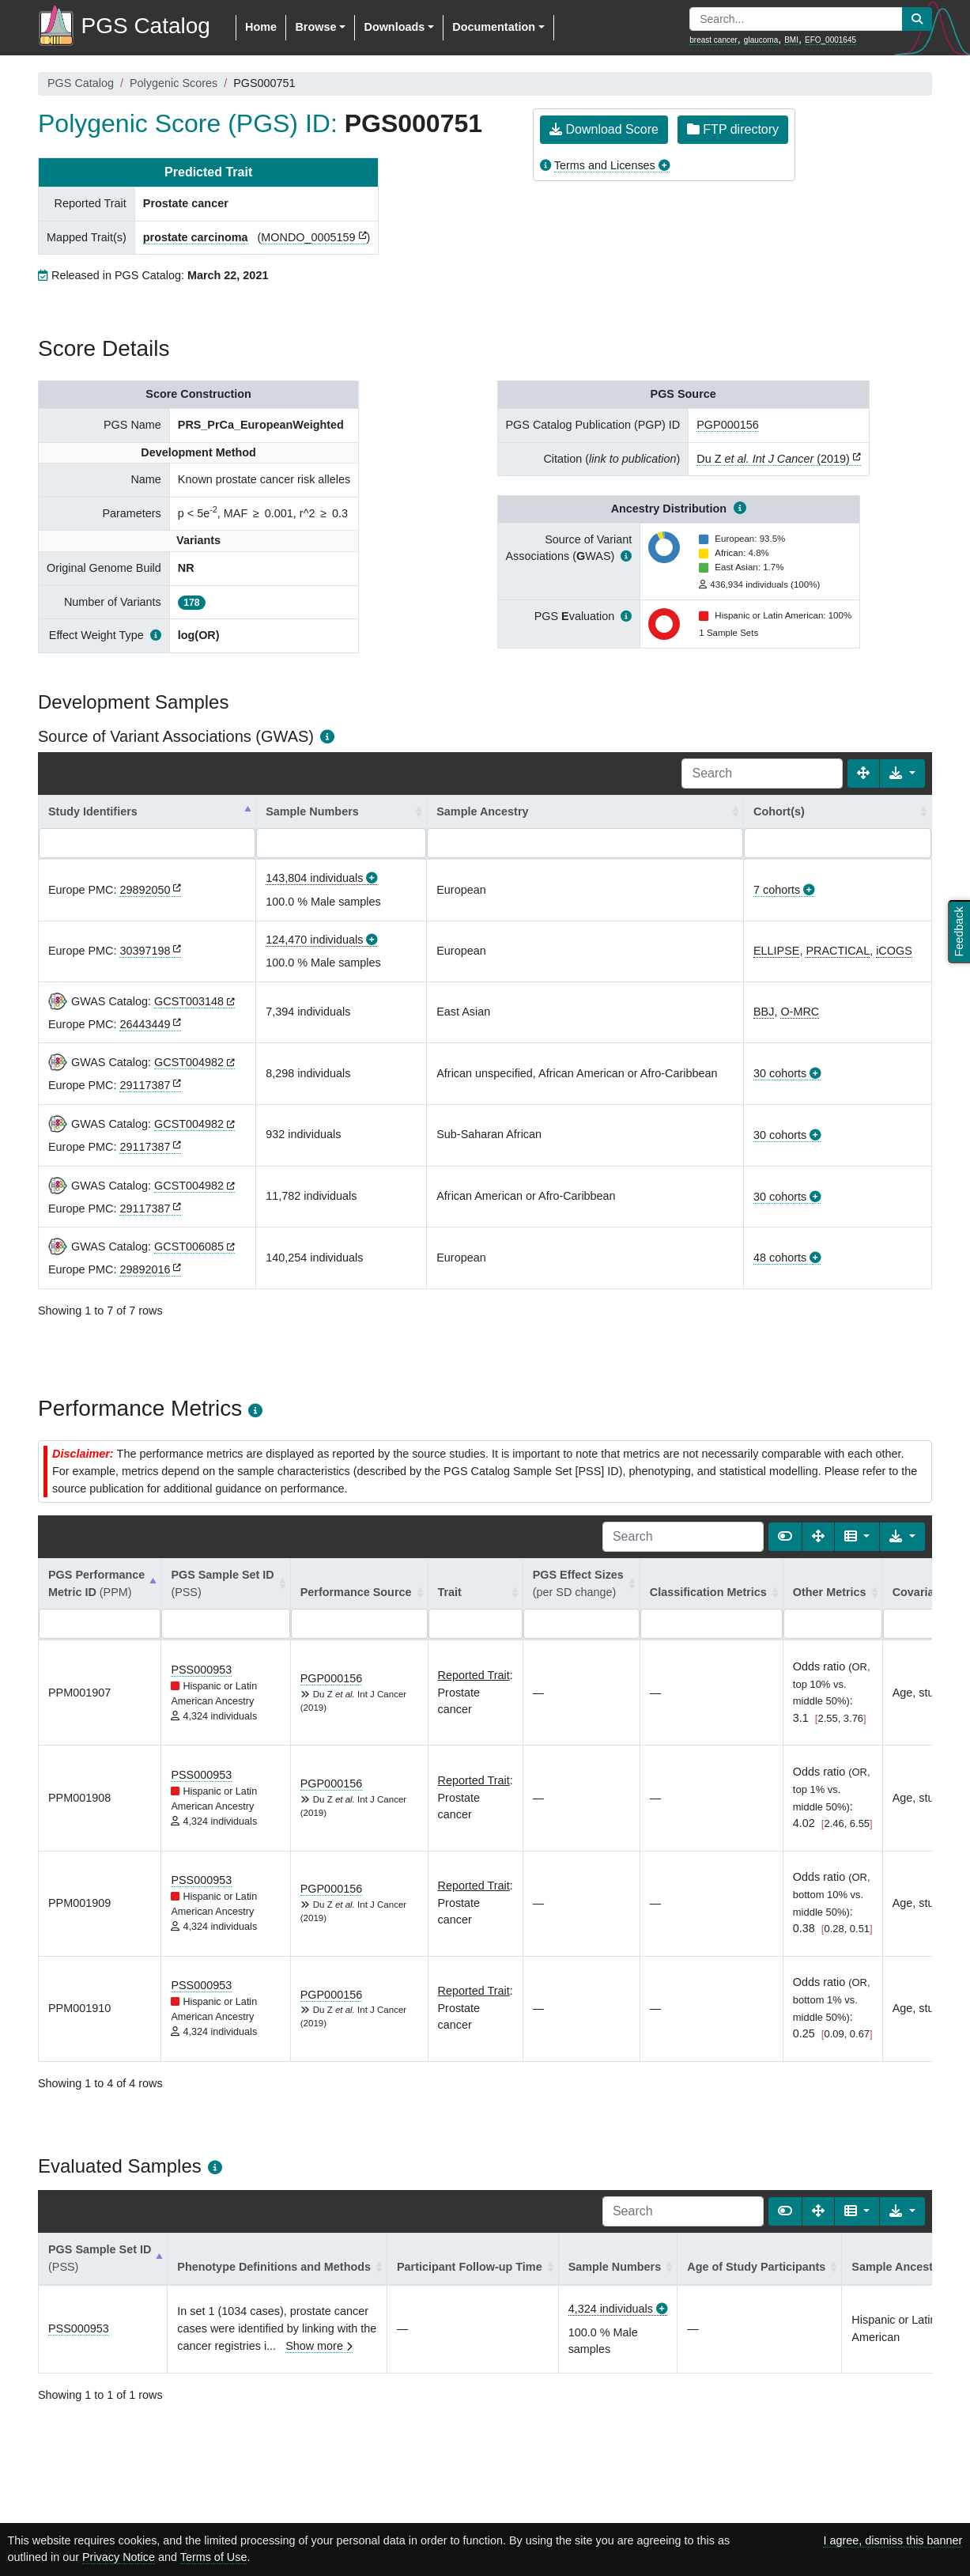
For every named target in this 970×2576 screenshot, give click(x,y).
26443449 (144, 1024)
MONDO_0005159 (308, 237)
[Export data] (902, 773)
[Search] (762, 773)
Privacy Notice (118, 2557)
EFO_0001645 (830, 40)
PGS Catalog (80, 83)
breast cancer (713, 40)
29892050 (144, 889)
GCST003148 (189, 1001)
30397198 (144, 950)
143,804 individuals (314, 878)
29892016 (144, 1269)
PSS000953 (201, 1669)
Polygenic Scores (173, 83)
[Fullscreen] (863, 773)
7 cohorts (776, 889)
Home (261, 27)
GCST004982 (189, 1062)
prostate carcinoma (195, 237)
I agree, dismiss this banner (892, 2540)
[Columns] (857, 1537)
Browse (315, 27)
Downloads (394, 27)
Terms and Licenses (604, 165)
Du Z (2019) (773, 458)
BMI (791, 40)
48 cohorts (779, 1257)
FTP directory (733, 129)
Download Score (604, 129)
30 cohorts (779, 1073)
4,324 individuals (610, 2308)
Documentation (493, 27)
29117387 (144, 1085)
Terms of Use (213, 2557)
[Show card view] (785, 1537)
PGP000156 (727, 424)
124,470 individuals (314, 939)
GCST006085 (189, 1246)
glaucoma (761, 40)
